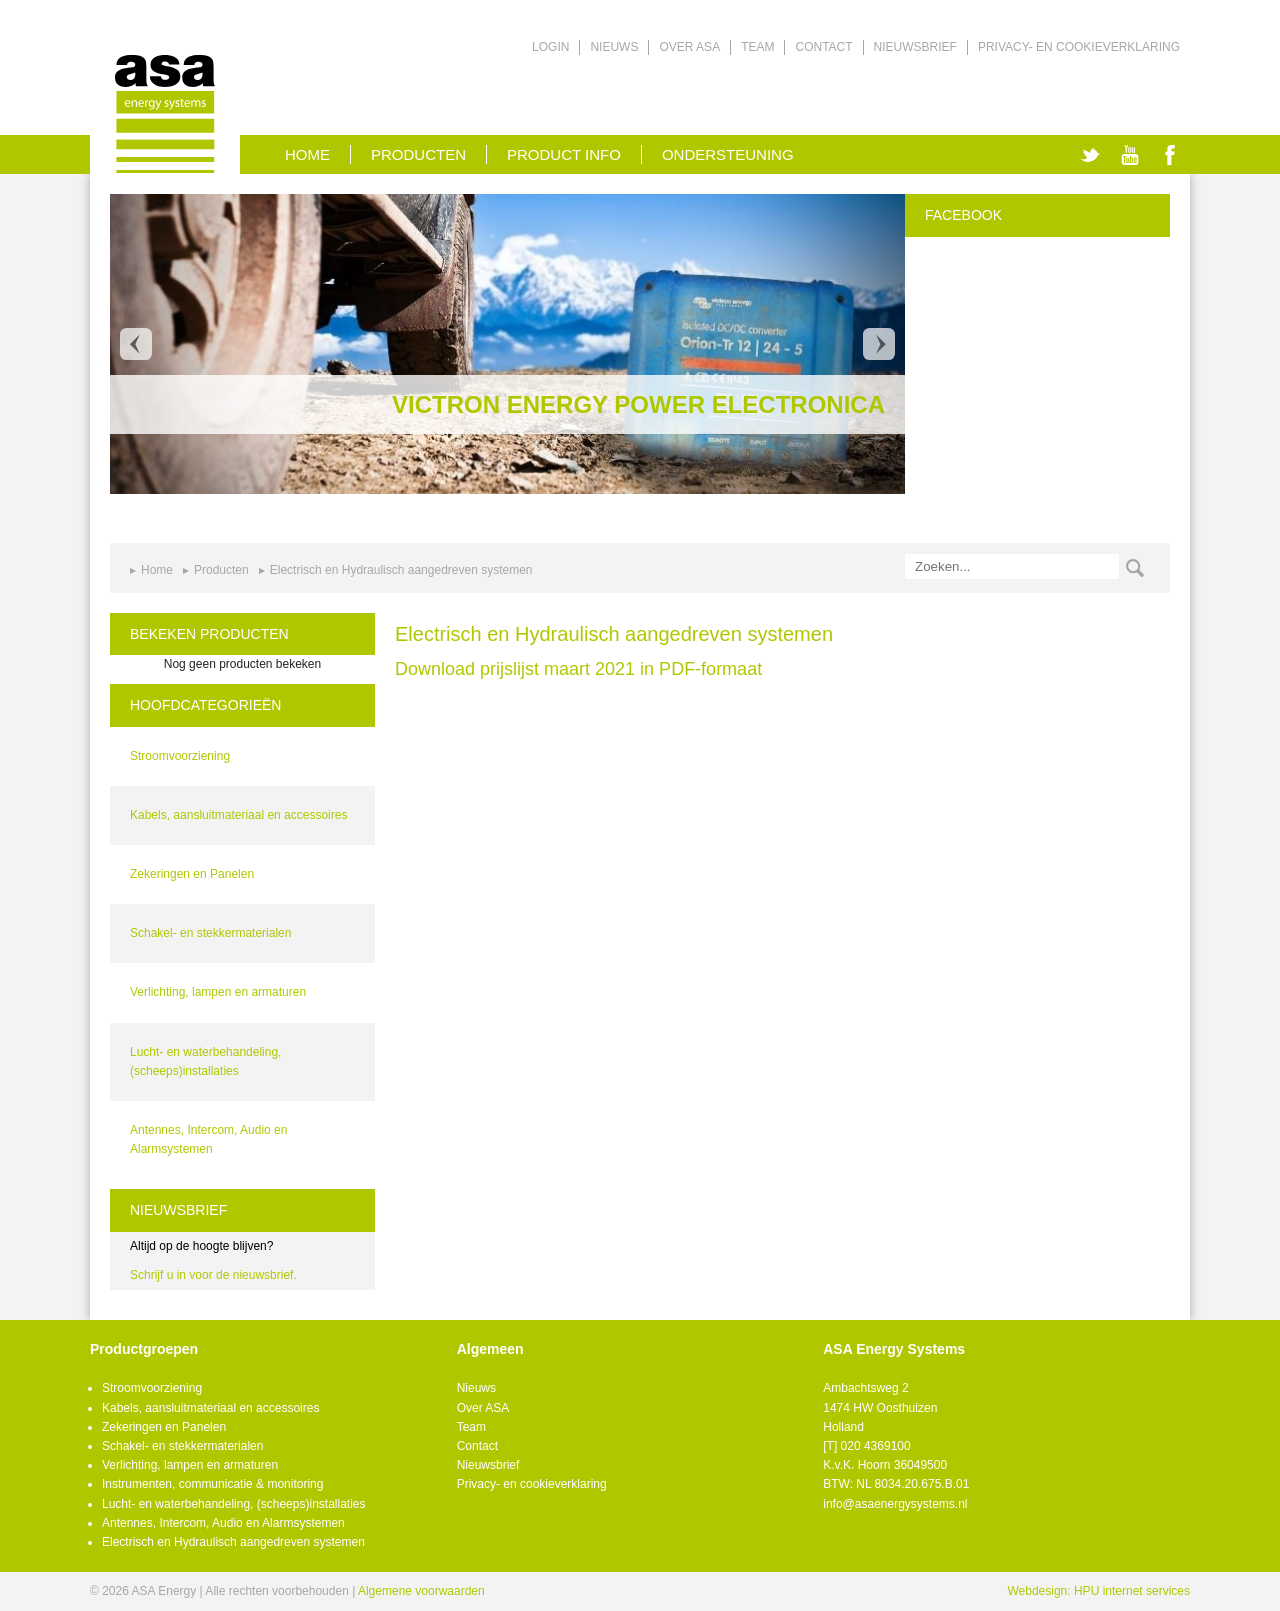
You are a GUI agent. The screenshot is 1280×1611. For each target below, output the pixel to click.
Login (550, 47)
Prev (136, 344)
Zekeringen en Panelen (192, 874)
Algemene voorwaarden (421, 1591)
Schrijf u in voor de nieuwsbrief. (213, 1275)
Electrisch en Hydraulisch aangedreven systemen (401, 570)
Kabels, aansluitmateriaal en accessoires (238, 815)
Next (879, 344)
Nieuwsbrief (915, 47)
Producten (418, 154)
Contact (823, 47)
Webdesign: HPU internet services (1098, 1591)
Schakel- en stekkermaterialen (210, 933)
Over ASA (689, 47)
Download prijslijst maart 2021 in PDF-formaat (578, 669)
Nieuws (614, 47)
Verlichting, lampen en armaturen (218, 992)
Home (157, 570)
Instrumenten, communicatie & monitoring (212, 1484)
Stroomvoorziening (180, 756)
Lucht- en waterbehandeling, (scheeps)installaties (234, 1504)
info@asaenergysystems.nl (895, 1504)
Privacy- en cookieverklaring (1079, 47)
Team (757, 47)
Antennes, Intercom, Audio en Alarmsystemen (223, 1523)
